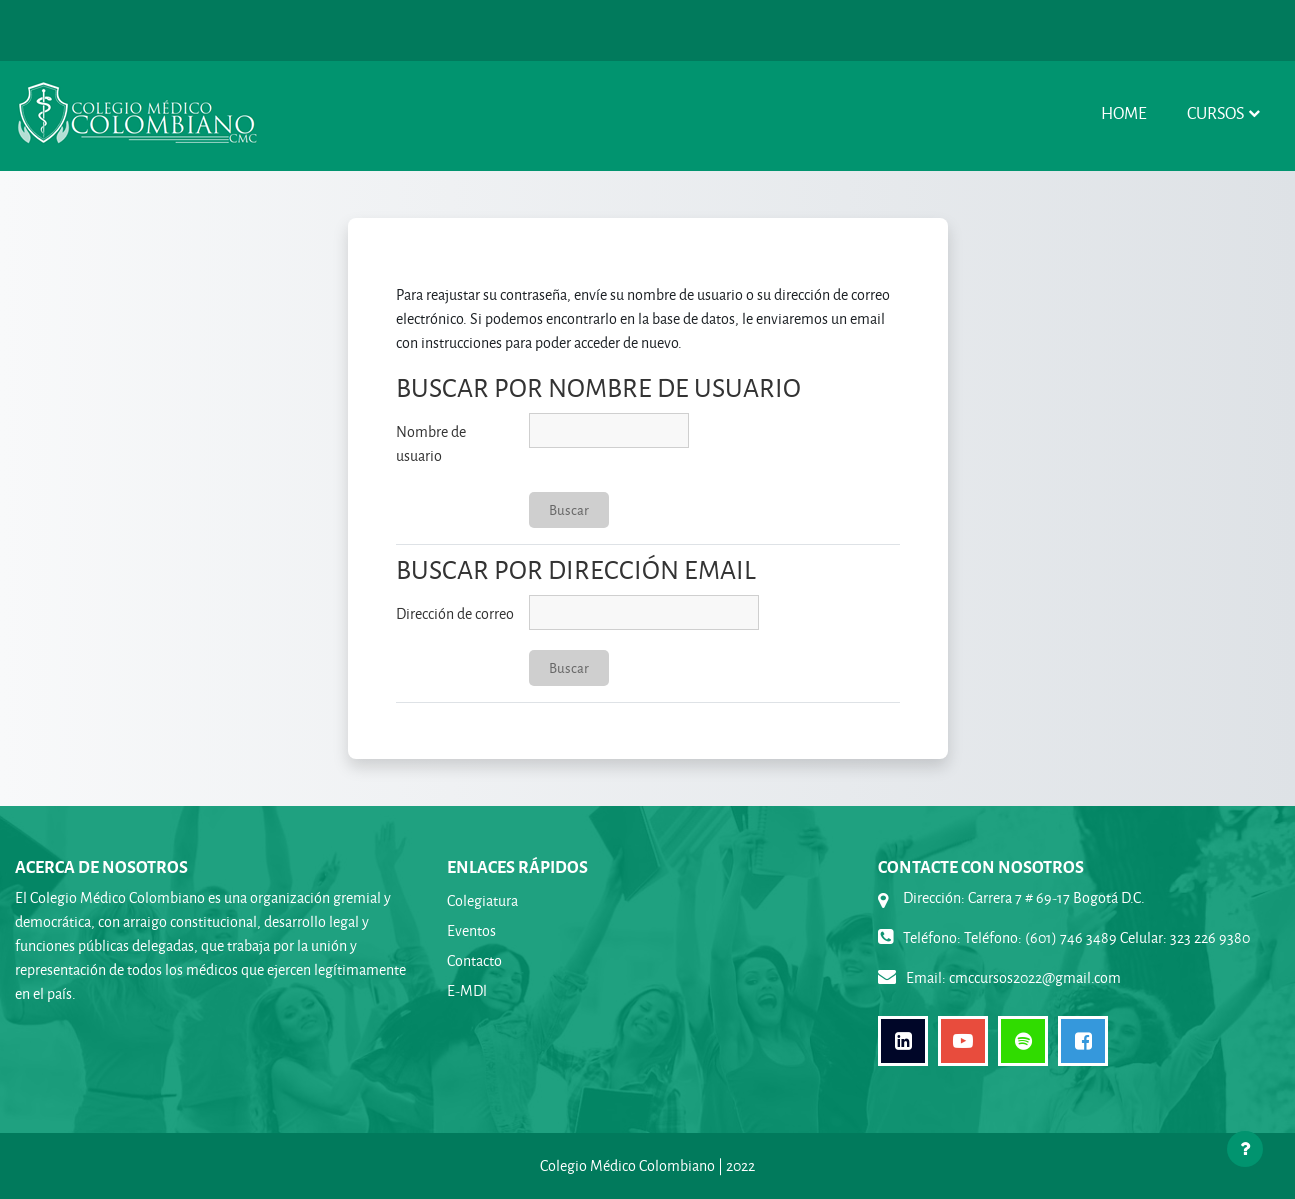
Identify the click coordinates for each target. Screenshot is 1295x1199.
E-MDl (467, 990)
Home (1124, 112)
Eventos (471, 930)
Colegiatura (482, 900)
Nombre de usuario (431, 443)
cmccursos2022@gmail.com (1035, 977)
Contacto (474, 960)
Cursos (1215, 112)
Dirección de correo (455, 613)
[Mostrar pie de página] (1245, 1149)
